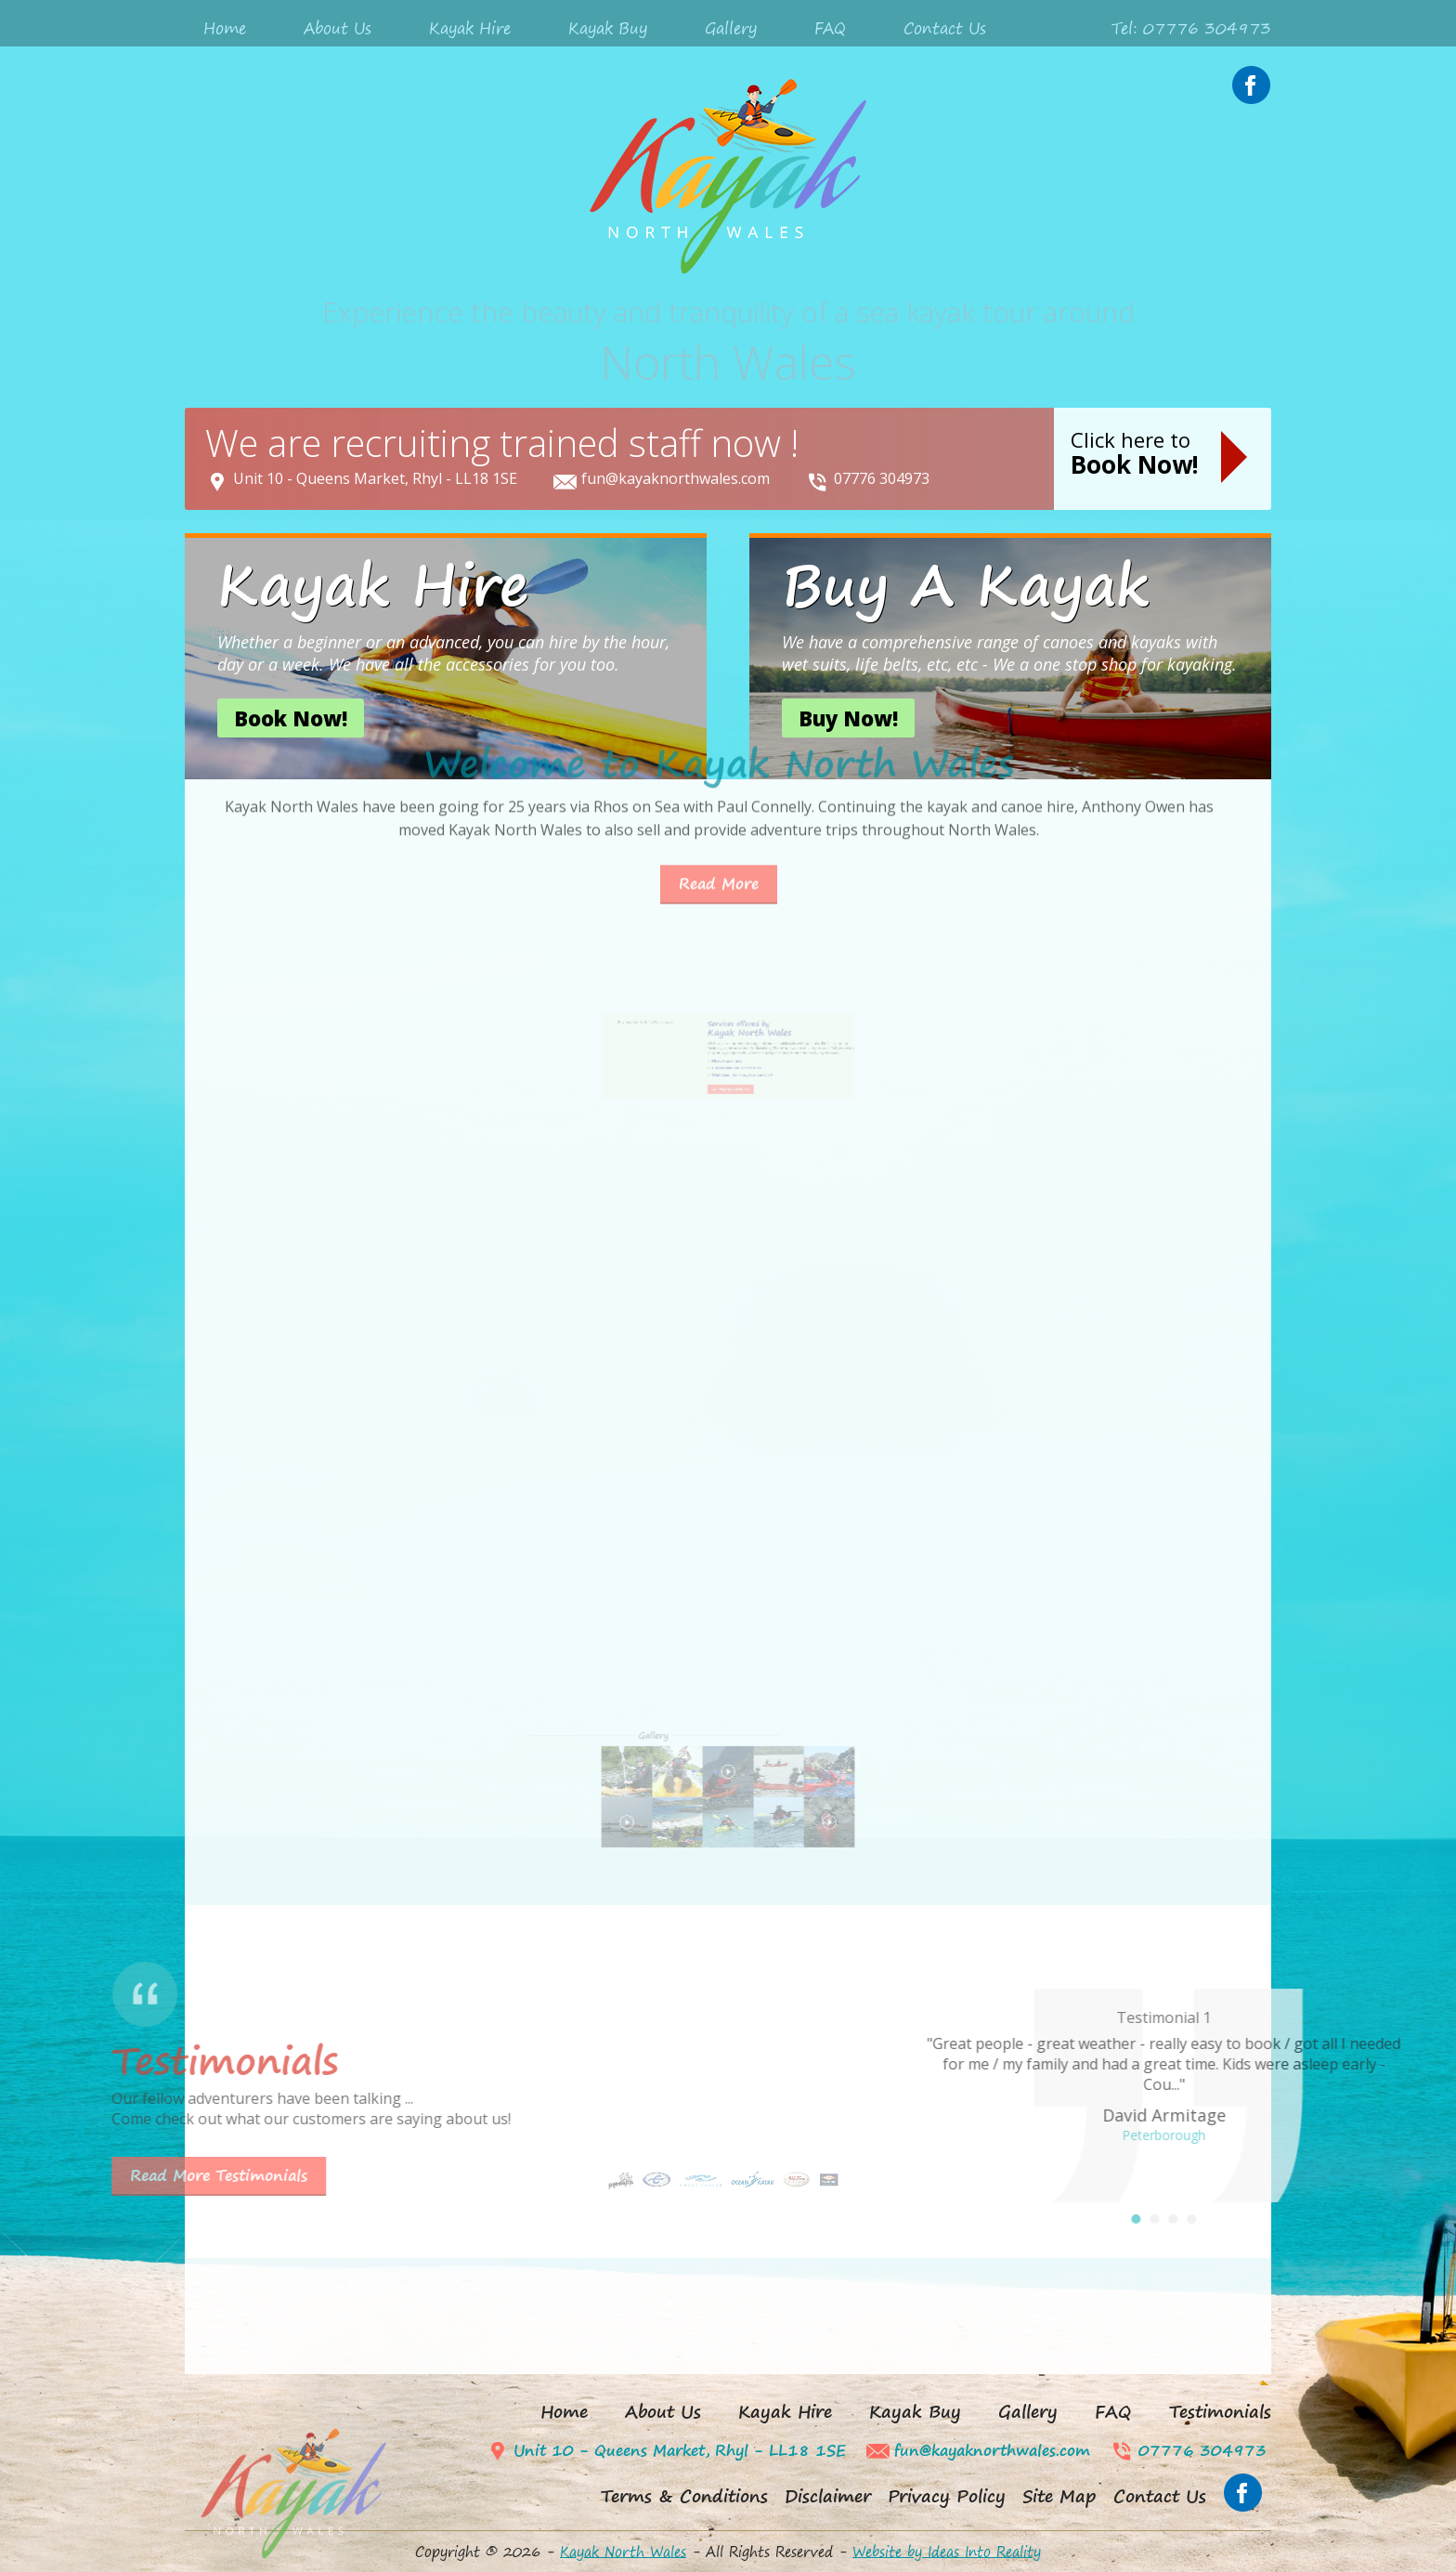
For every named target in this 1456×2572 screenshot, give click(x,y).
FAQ (830, 28)
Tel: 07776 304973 (1191, 28)
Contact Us (945, 28)
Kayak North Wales (623, 2551)
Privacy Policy (947, 2496)
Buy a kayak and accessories (732, 1099)
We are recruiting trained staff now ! (502, 442)
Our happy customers (729, 1108)
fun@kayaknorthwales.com (675, 478)
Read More (719, 743)
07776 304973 (882, 478)
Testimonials (1220, 2411)
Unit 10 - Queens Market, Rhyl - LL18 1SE (375, 478)
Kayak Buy (607, 28)
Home (224, 28)
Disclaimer (828, 2496)
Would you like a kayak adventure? (734, 1102)
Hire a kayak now (727, 1095)
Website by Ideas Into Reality (946, 2551)
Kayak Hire (470, 28)
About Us (337, 28)
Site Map (1059, 2496)
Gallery (731, 28)
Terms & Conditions (684, 2496)
